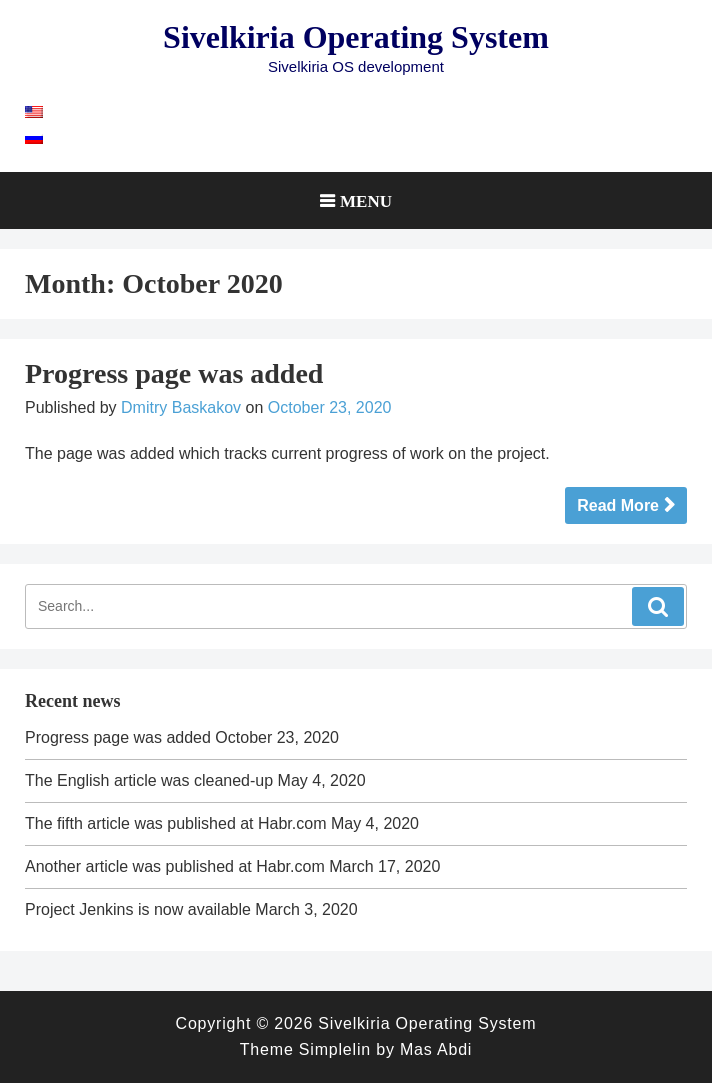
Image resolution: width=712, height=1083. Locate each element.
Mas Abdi (436, 1049)
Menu (366, 200)
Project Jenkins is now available (138, 909)
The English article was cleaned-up (149, 780)
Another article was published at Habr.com (175, 866)
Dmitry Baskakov (181, 407)
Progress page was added (174, 373)
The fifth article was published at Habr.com (175, 823)
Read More (618, 505)
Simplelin (335, 1049)
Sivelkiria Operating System (356, 37)
